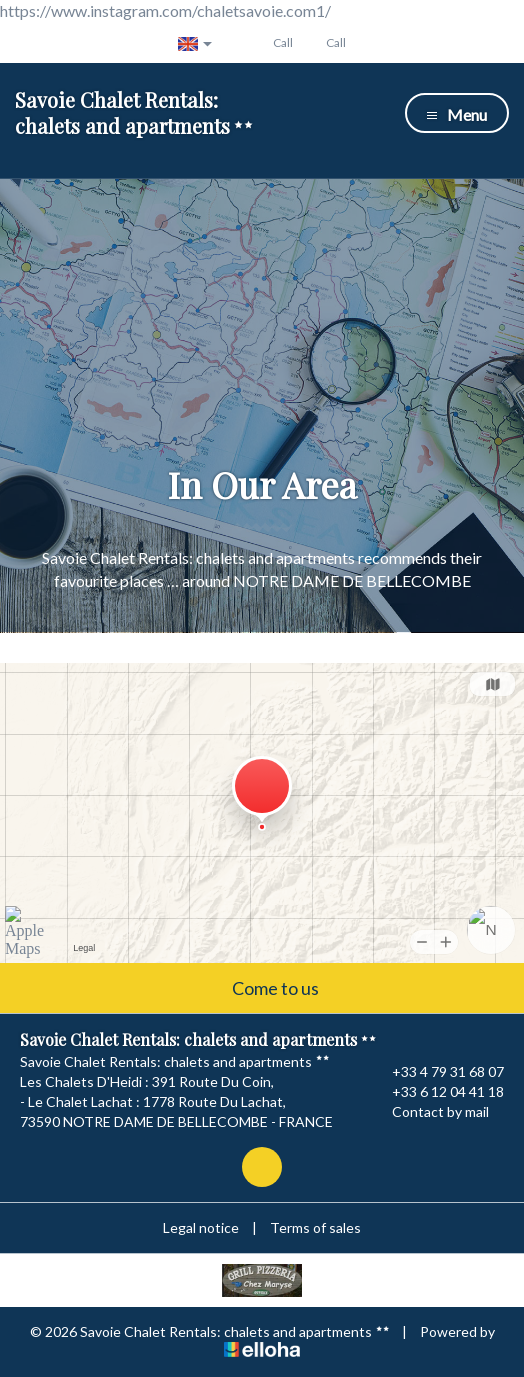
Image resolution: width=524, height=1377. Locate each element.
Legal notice (201, 1227)
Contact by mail (429, 1112)
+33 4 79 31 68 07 (436, 1072)
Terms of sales (315, 1227)
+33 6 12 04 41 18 (436, 1092)
